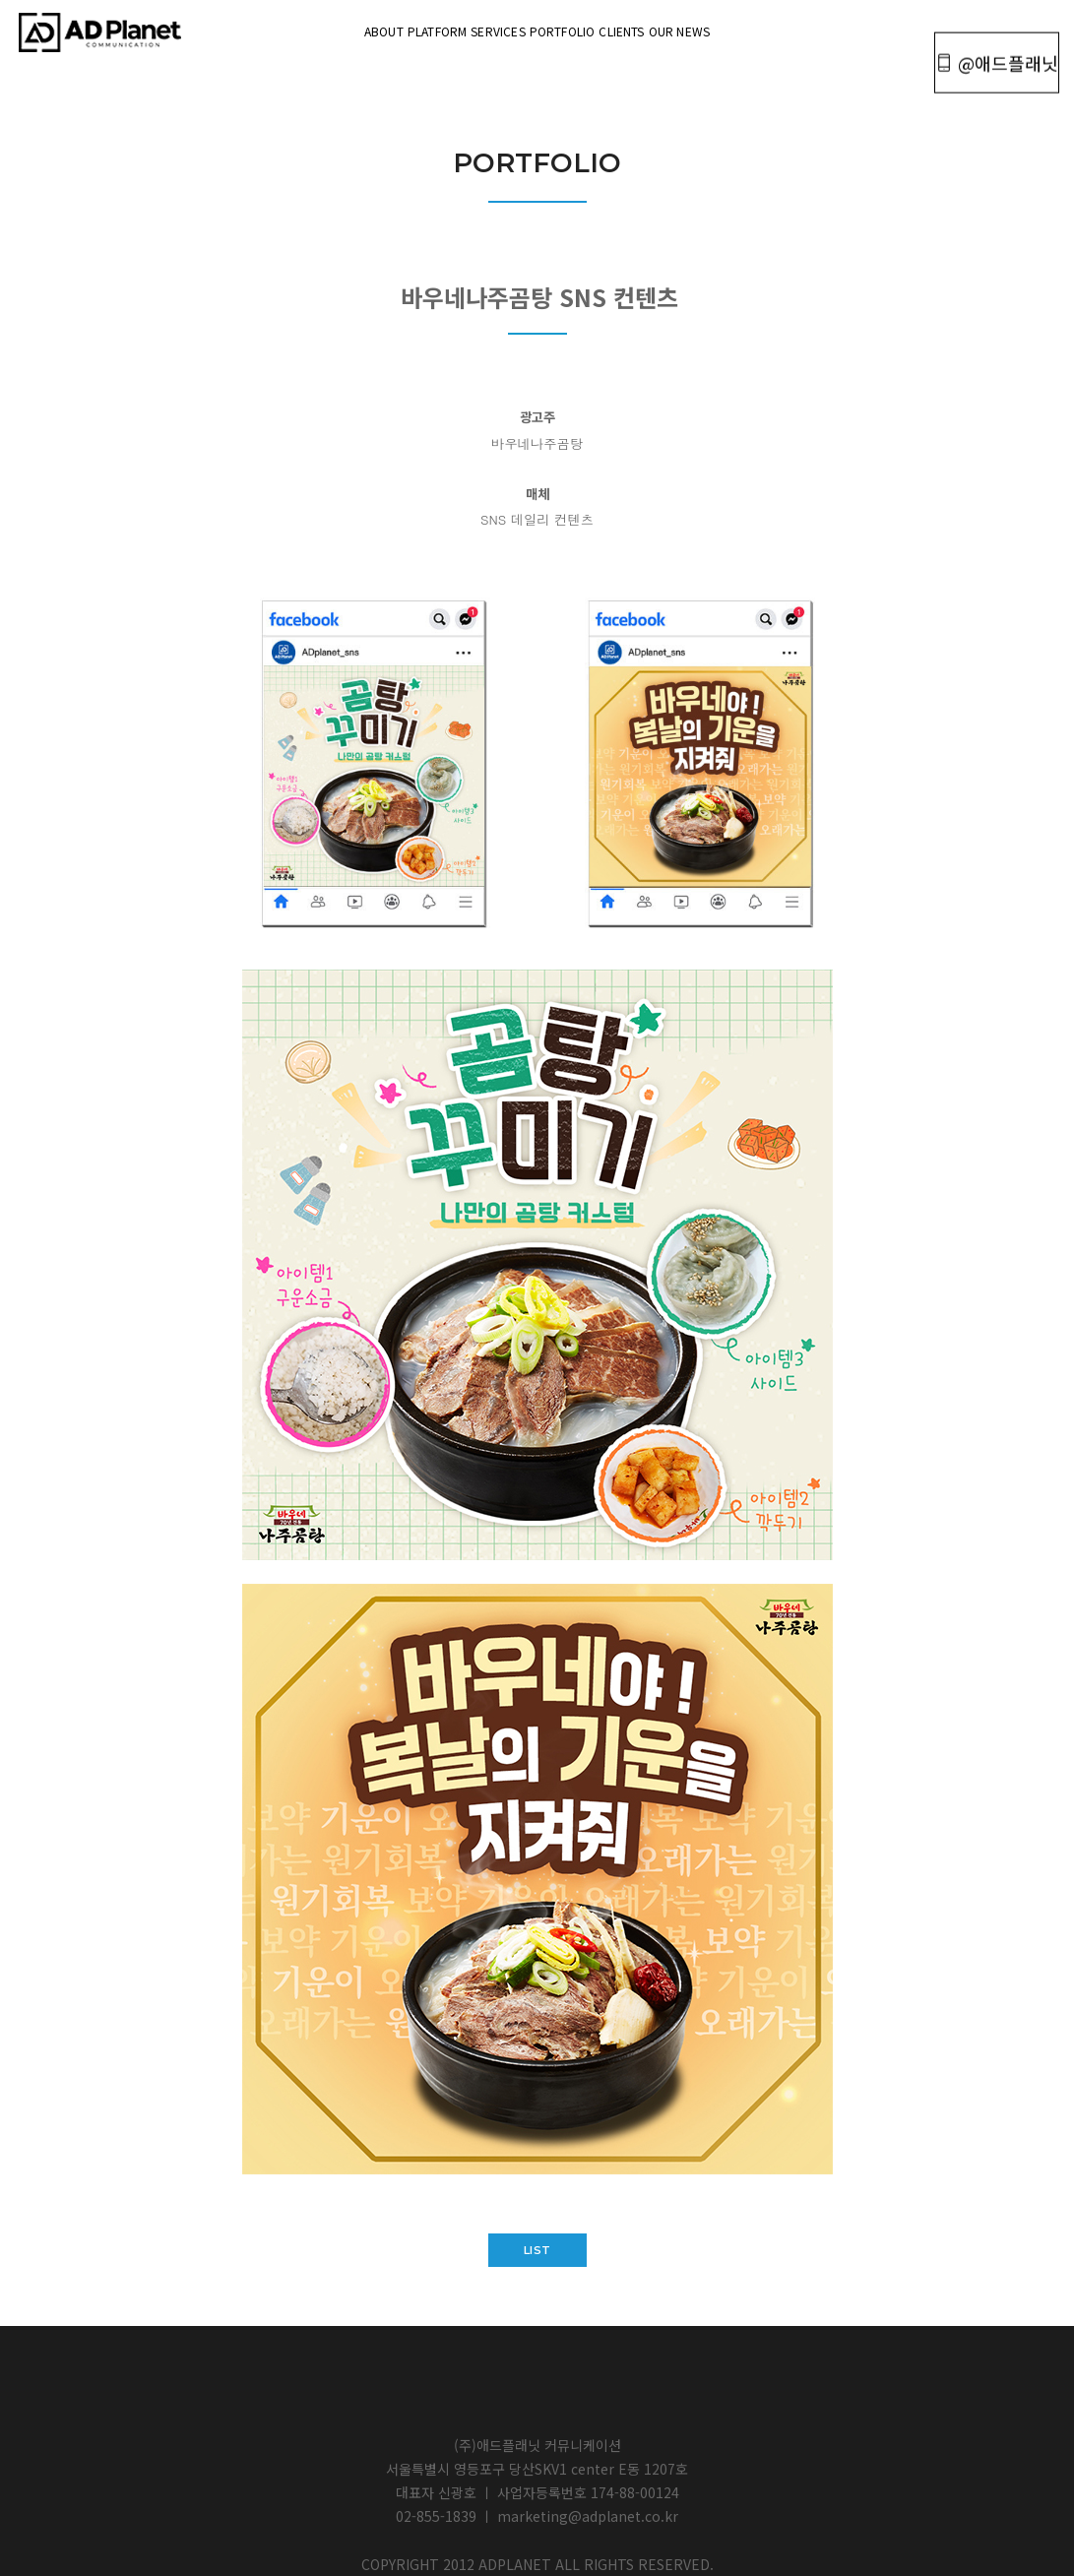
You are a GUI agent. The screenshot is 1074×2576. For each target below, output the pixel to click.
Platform (363, 29)
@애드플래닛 (988, 31)
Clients (695, 29)
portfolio (587, 29)
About (261, 29)
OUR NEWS (802, 29)
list (537, 2250)
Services (473, 29)
